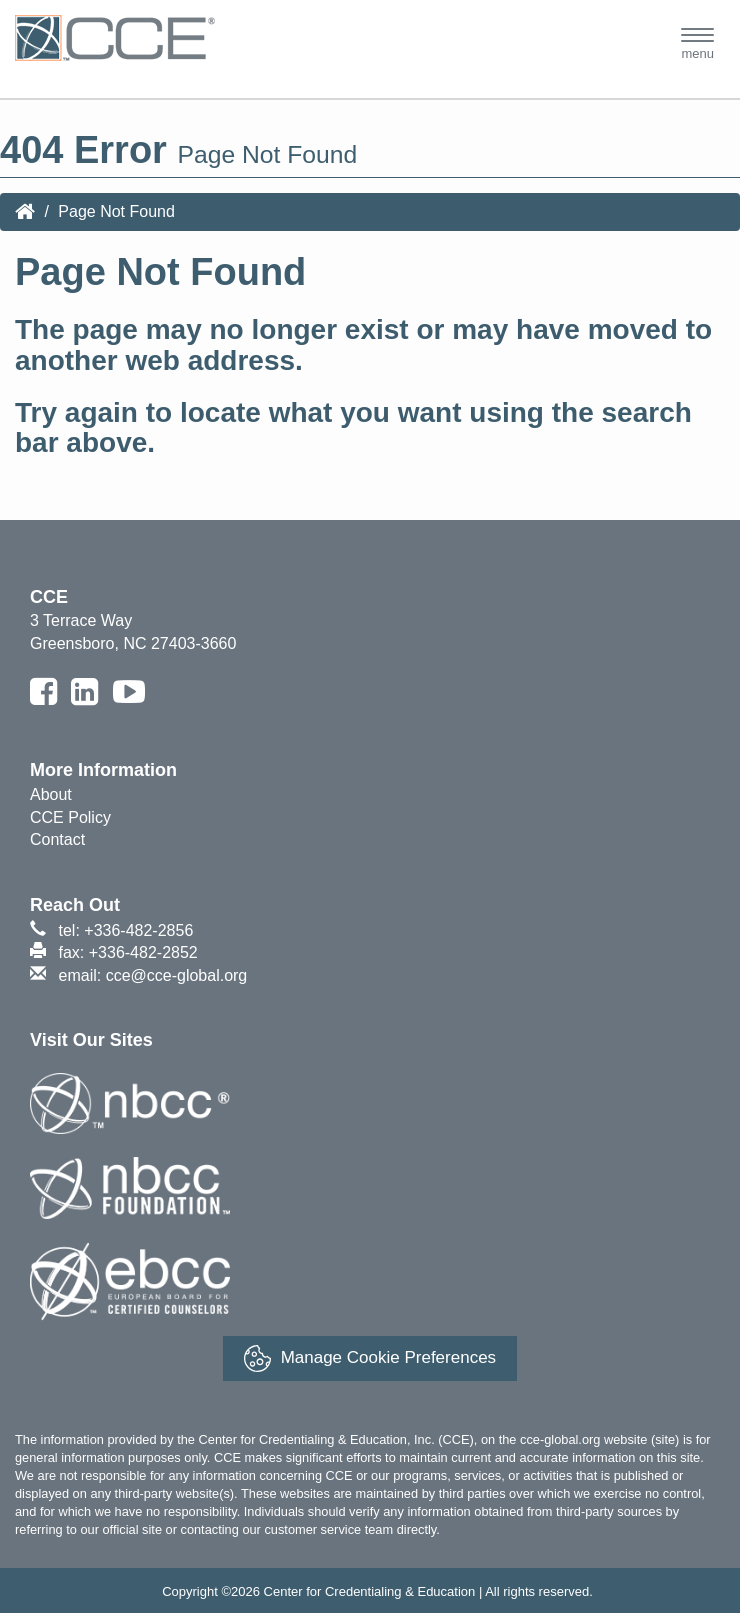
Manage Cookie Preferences (370, 1358)
